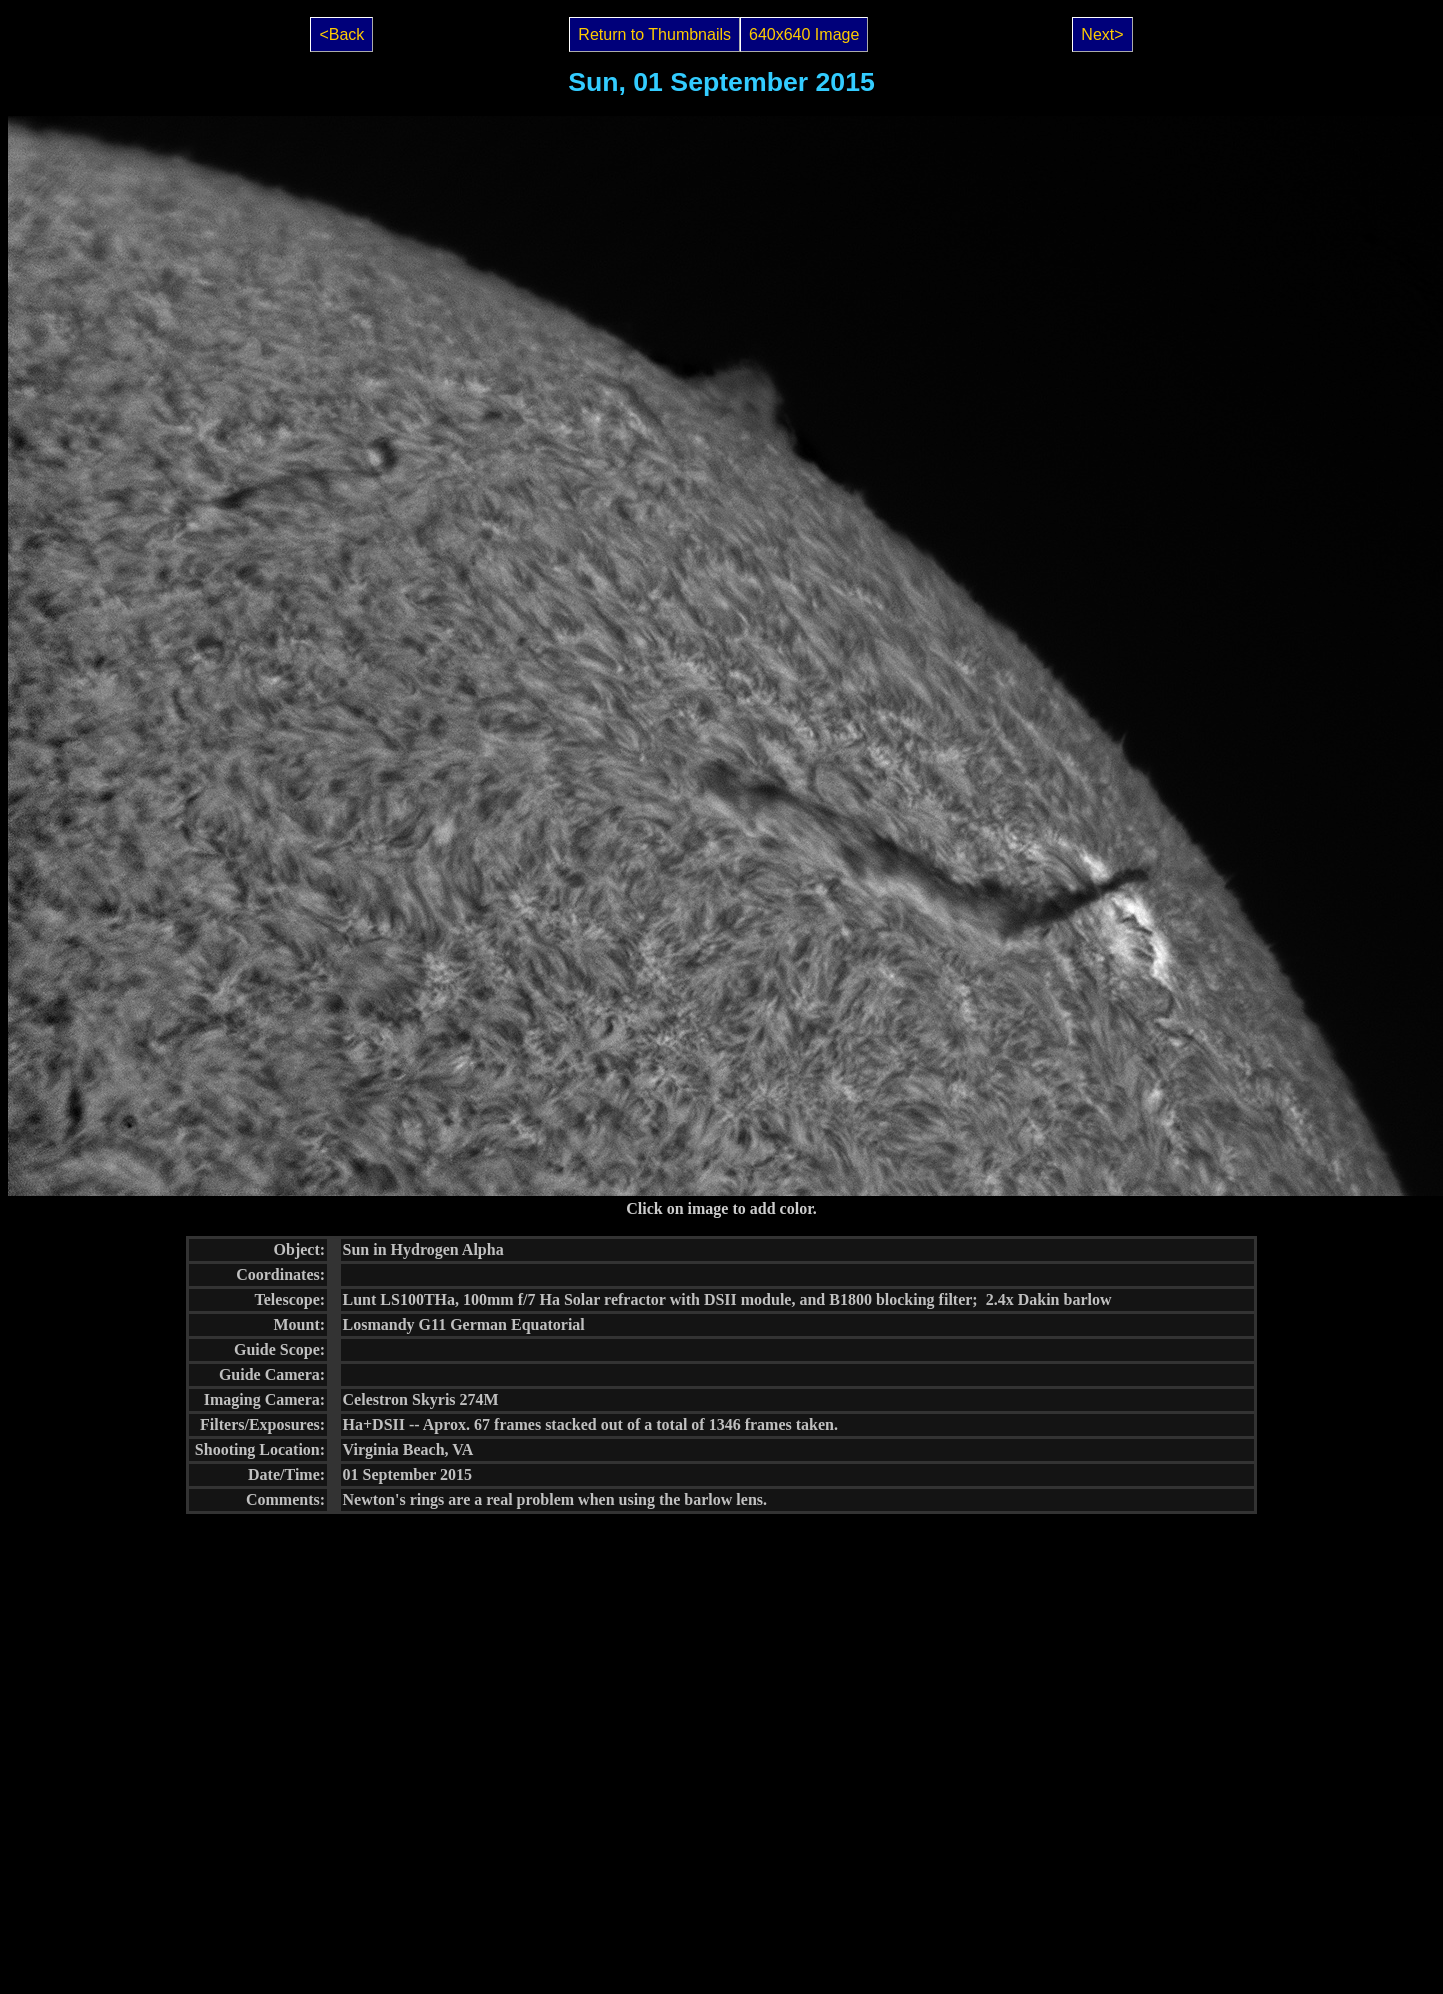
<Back (341, 34)
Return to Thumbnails (654, 34)
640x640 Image (804, 34)
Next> (1102, 34)
